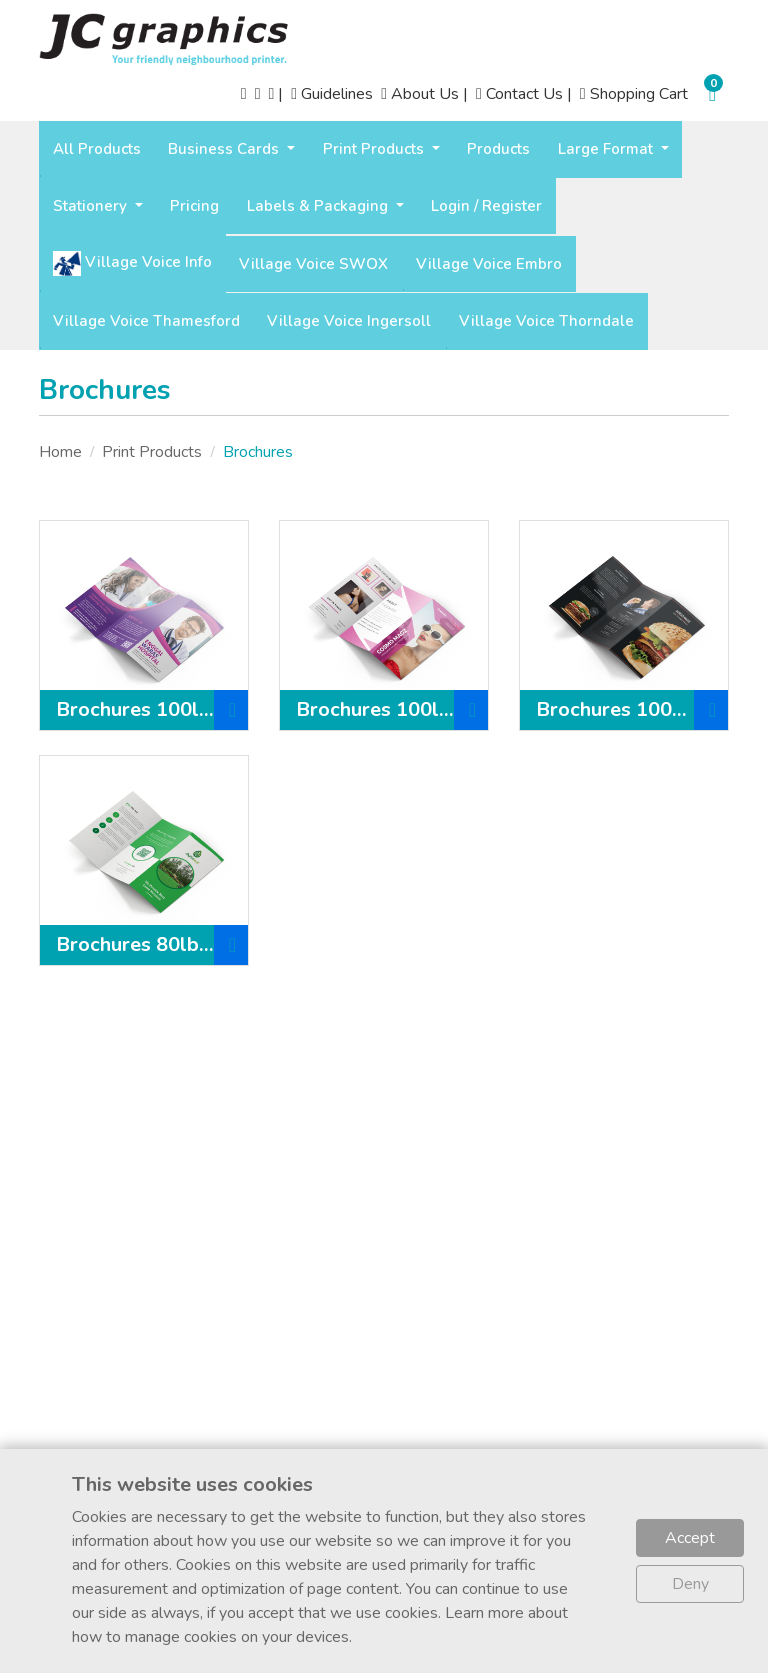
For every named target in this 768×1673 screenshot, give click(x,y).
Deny (690, 1584)
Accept (690, 1538)
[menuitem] (97, 149)
